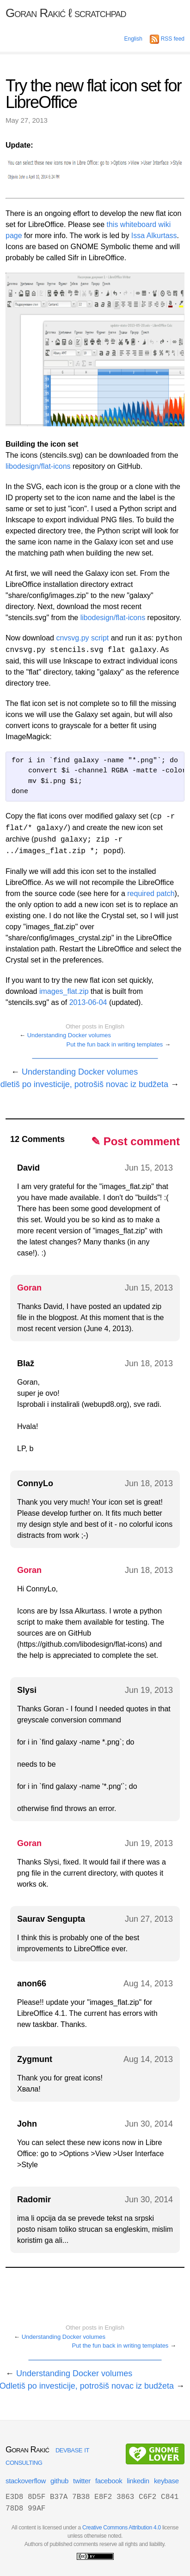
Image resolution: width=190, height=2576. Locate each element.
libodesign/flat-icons (38, 466)
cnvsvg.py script (82, 638)
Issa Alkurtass (154, 235)
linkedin (138, 2481)
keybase (166, 2481)
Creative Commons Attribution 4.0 (121, 2527)
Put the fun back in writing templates (115, 1044)
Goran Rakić (66, 13)
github (59, 2481)
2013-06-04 (88, 1002)
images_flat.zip (64, 991)
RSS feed (167, 39)
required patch (150, 893)
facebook (108, 2481)
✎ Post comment (135, 1141)
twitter (82, 2481)
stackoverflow (26, 2481)
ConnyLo (35, 1483)
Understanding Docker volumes (69, 1035)
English (133, 39)
